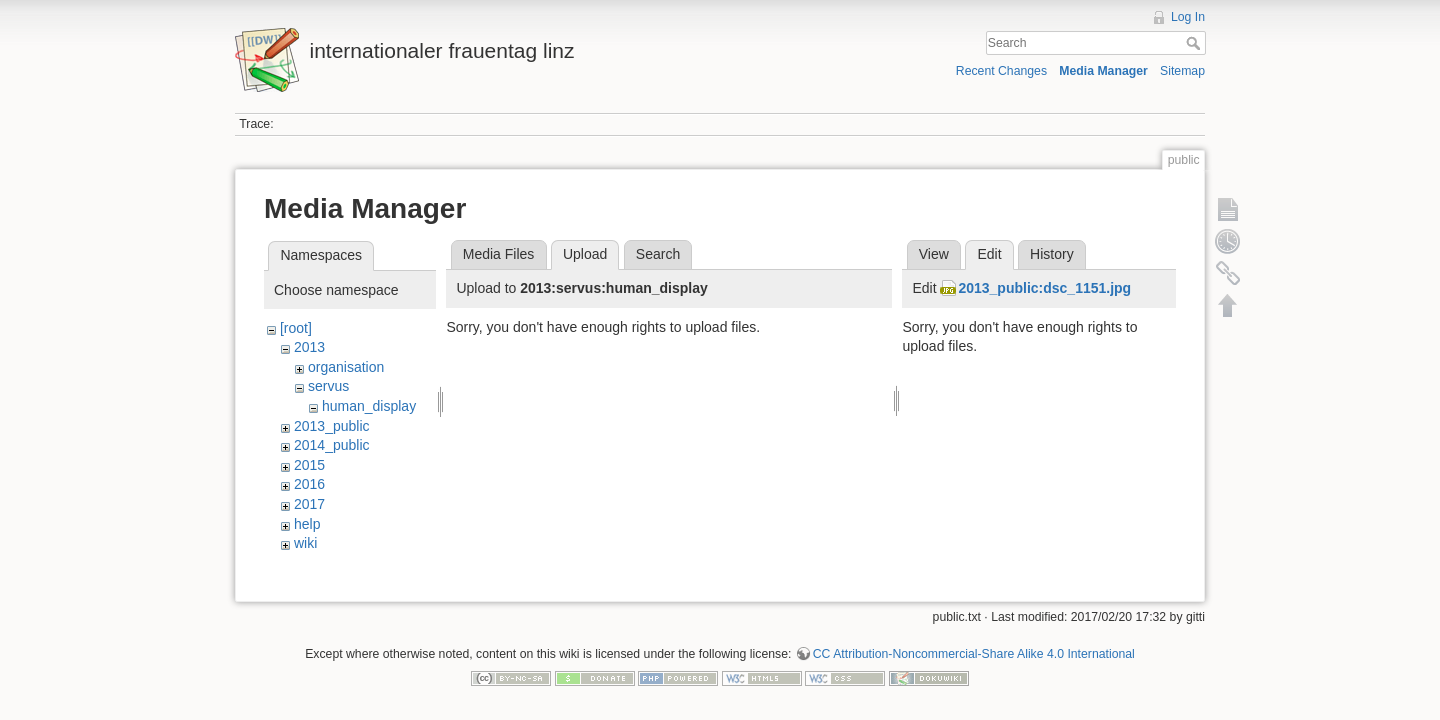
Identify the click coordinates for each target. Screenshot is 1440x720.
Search (1195, 43)
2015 (309, 465)
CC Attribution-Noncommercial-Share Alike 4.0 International (974, 654)
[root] (296, 328)
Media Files (499, 254)
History (1052, 254)
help (307, 524)
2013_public (332, 426)
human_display (369, 406)
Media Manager (1103, 71)
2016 (309, 484)
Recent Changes (1001, 71)
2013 (309, 347)
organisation (346, 367)
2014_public (332, 445)
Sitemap (1182, 71)
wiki (305, 543)
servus (328, 386)
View (934, 254)
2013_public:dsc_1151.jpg (1044, 288)
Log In (1188, 17)
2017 (309, 504)
